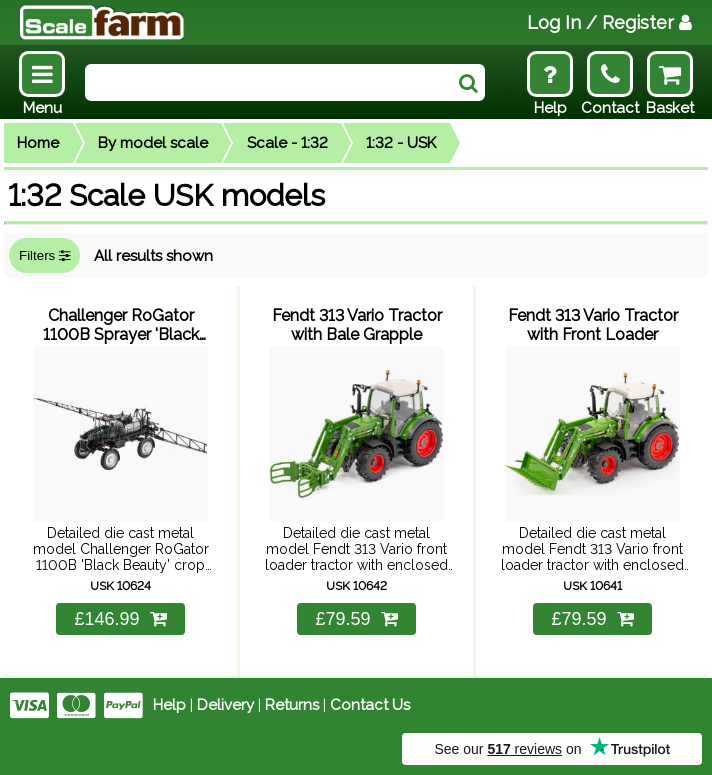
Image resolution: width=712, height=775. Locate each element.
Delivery (225, 705)
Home (38, 143)
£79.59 (356, 619)
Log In (609, 22)
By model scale (153, 143)
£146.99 (120, 619)
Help (169, 705)
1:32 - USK (401, 143)
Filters (44, 255)
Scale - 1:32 (287, 143)
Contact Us (370, 705)
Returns (292, 705)
